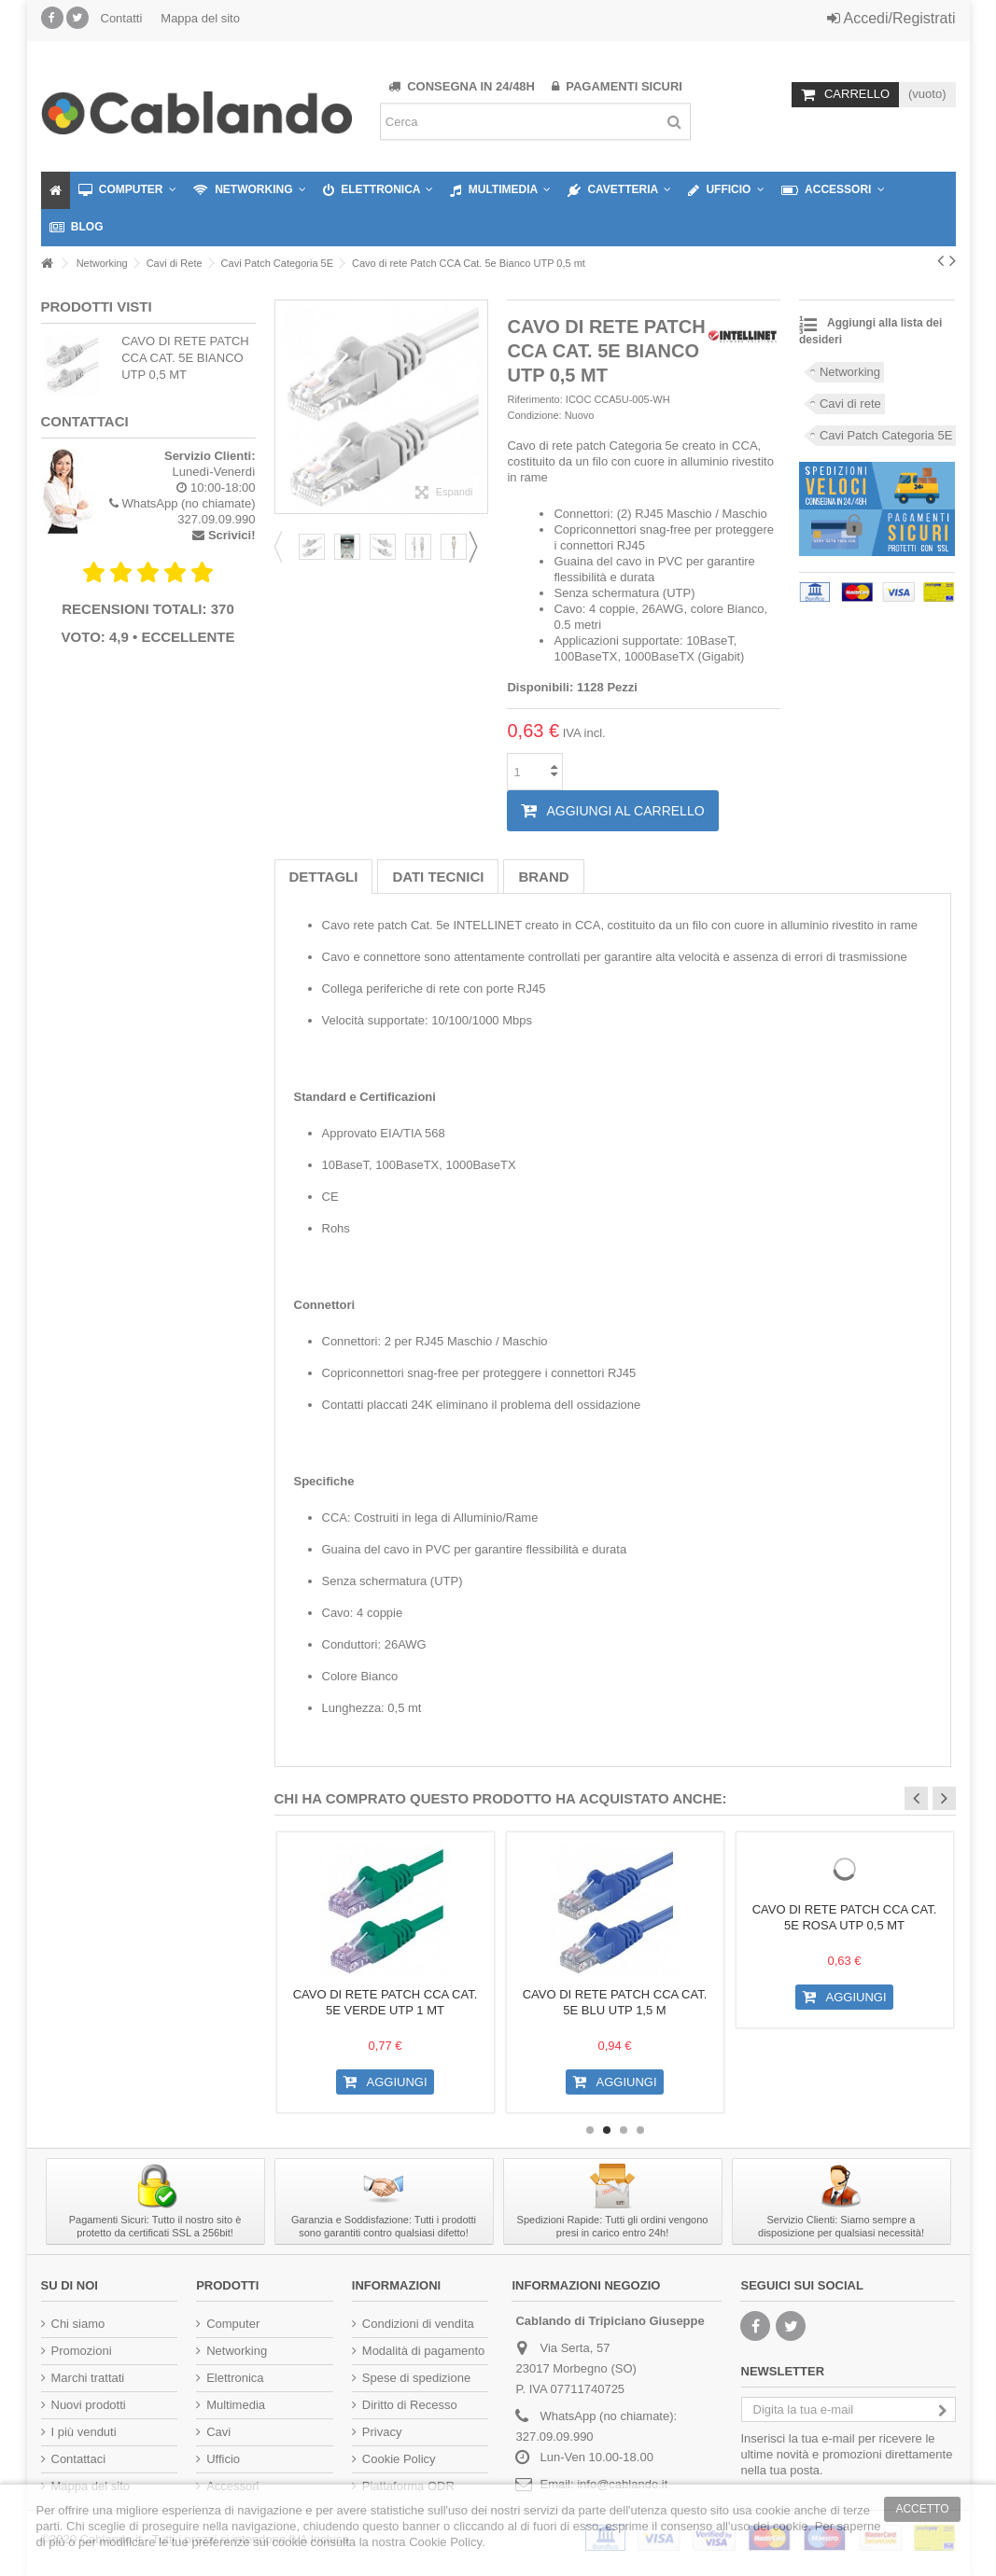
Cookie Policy (399, 2459)
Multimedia (235, 2405)
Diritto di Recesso (409, 2405)
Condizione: (534, 415)
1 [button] (590, 2130)
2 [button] (606, 2130)
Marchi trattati (88, 2378)
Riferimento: (534, 399)
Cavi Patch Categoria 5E (886, 435)
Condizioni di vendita (418, 2324)
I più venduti (84, 2432)
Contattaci (78, 2459)
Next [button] (479, 546)
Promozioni (81, 2351)
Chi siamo (78, 2324)
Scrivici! (232, 535)
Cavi (218, 2432)
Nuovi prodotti (88, 2405)
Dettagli (323, 876)
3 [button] (623, 2130)
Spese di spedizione (416, 2378)
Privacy (382, 2432)
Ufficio (223, 2459)
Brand (543, 876)
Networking (850, 372)
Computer (233, 2324)
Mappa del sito (200, 18)
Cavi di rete (850, 404)
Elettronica (234, 2378)
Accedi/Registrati (891, 18)
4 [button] (640, 2130)
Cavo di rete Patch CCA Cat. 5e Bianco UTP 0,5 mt (185, 358)
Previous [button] (283, 546)
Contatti (122, 18)
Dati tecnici (438, 876)
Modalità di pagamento (423, 2351)
